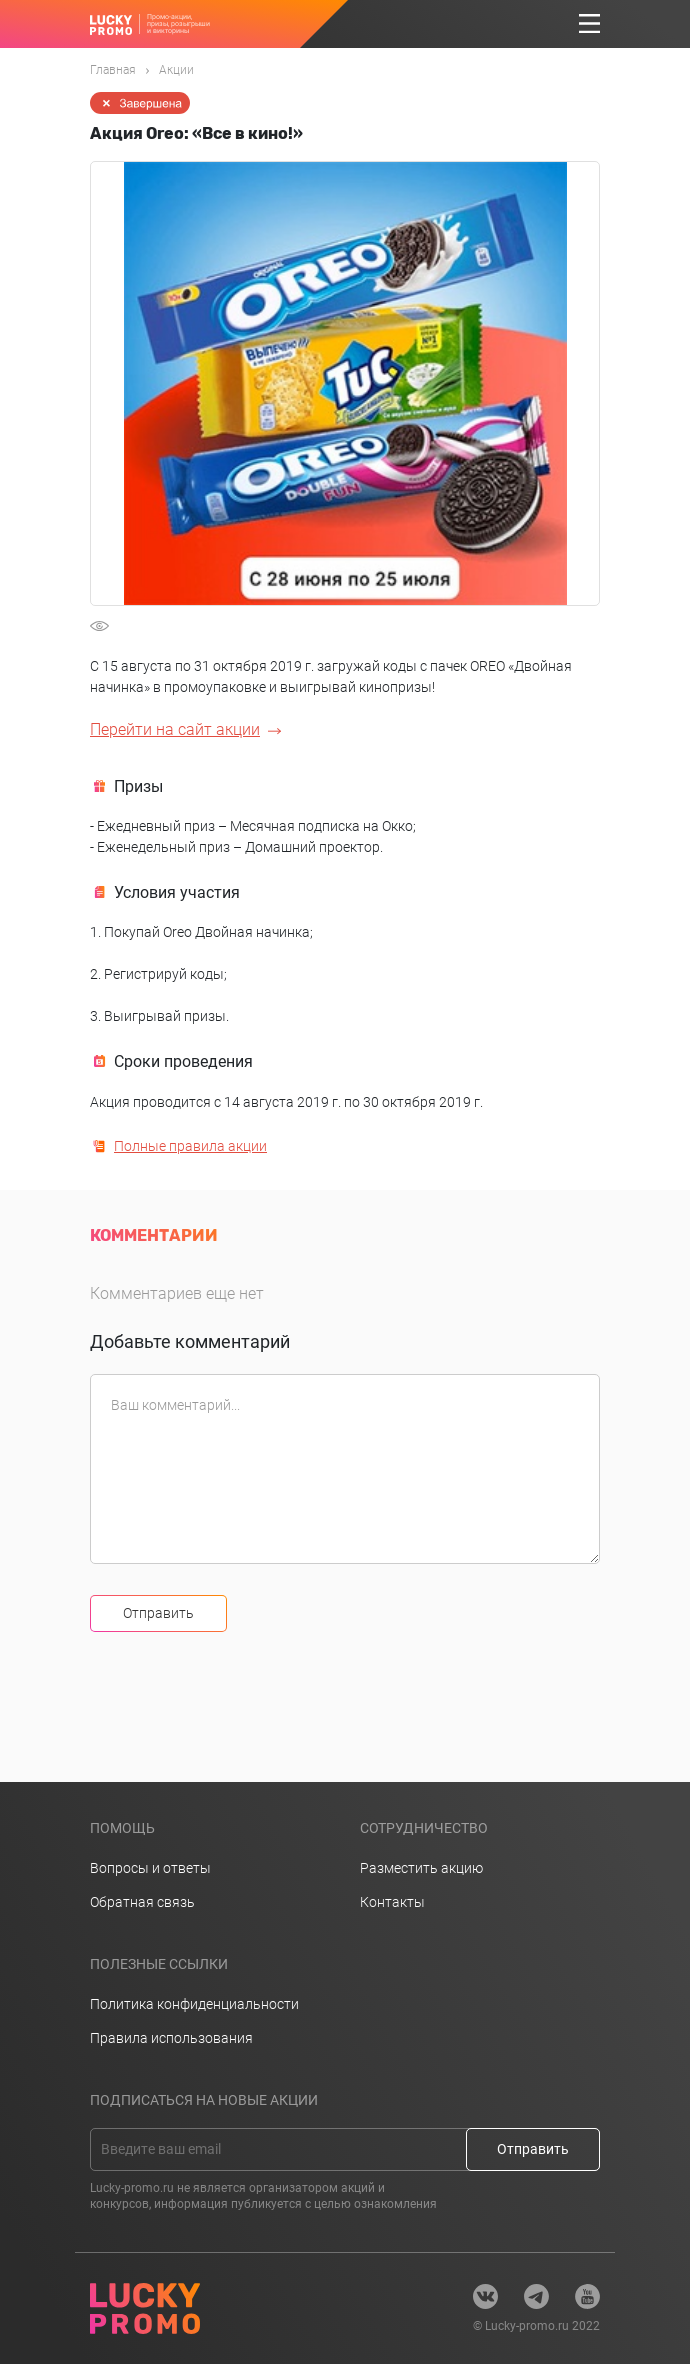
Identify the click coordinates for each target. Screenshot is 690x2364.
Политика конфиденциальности (194, 2004)
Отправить (158, 1613)
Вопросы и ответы (150, 1868)
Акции (176, 70)
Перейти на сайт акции (175, 729)
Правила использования (171, 2038)
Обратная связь (142, 1902)
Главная (113, 70)
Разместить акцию (421, 1868)
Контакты (392, 1902)
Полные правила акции (190, 1146)
